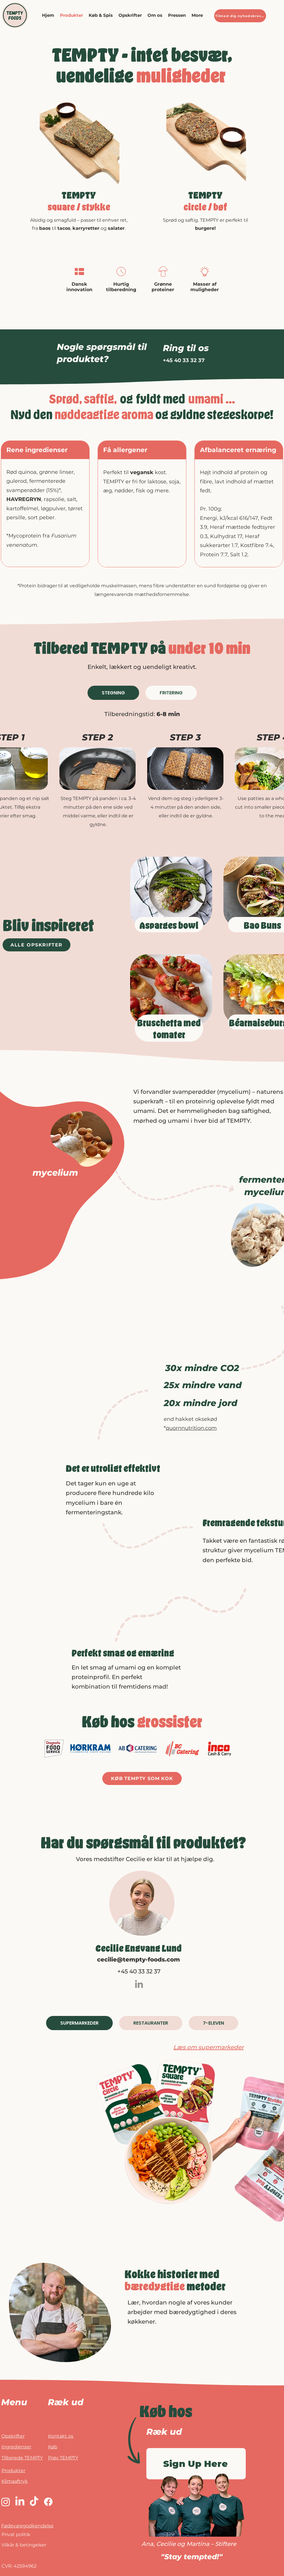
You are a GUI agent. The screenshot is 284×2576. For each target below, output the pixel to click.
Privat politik (15, 2534)
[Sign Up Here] (196, 2463)
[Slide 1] (80, 181)
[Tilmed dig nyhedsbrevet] (240, 15)
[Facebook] (48, 2501)
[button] (101, 15)
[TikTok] (34, 2501)
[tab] (113, 693)
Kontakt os (60, 2436)
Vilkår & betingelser (23, 2545)
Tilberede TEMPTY (22, 2458)
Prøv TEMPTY (63, 2458)
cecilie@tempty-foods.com (138, 1959)
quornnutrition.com (191, 1428)
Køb (52, 2447)
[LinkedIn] (139, 1984)
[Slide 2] (206, 181)
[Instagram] (5, 2501)
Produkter (13, 2470)
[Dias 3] (73, 181)
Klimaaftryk (14, 2481)
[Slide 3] (213, 181)
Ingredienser (16, 2447)
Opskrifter (13, 2436)
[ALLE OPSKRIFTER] (36, 944)
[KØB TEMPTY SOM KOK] (142, 1778)
